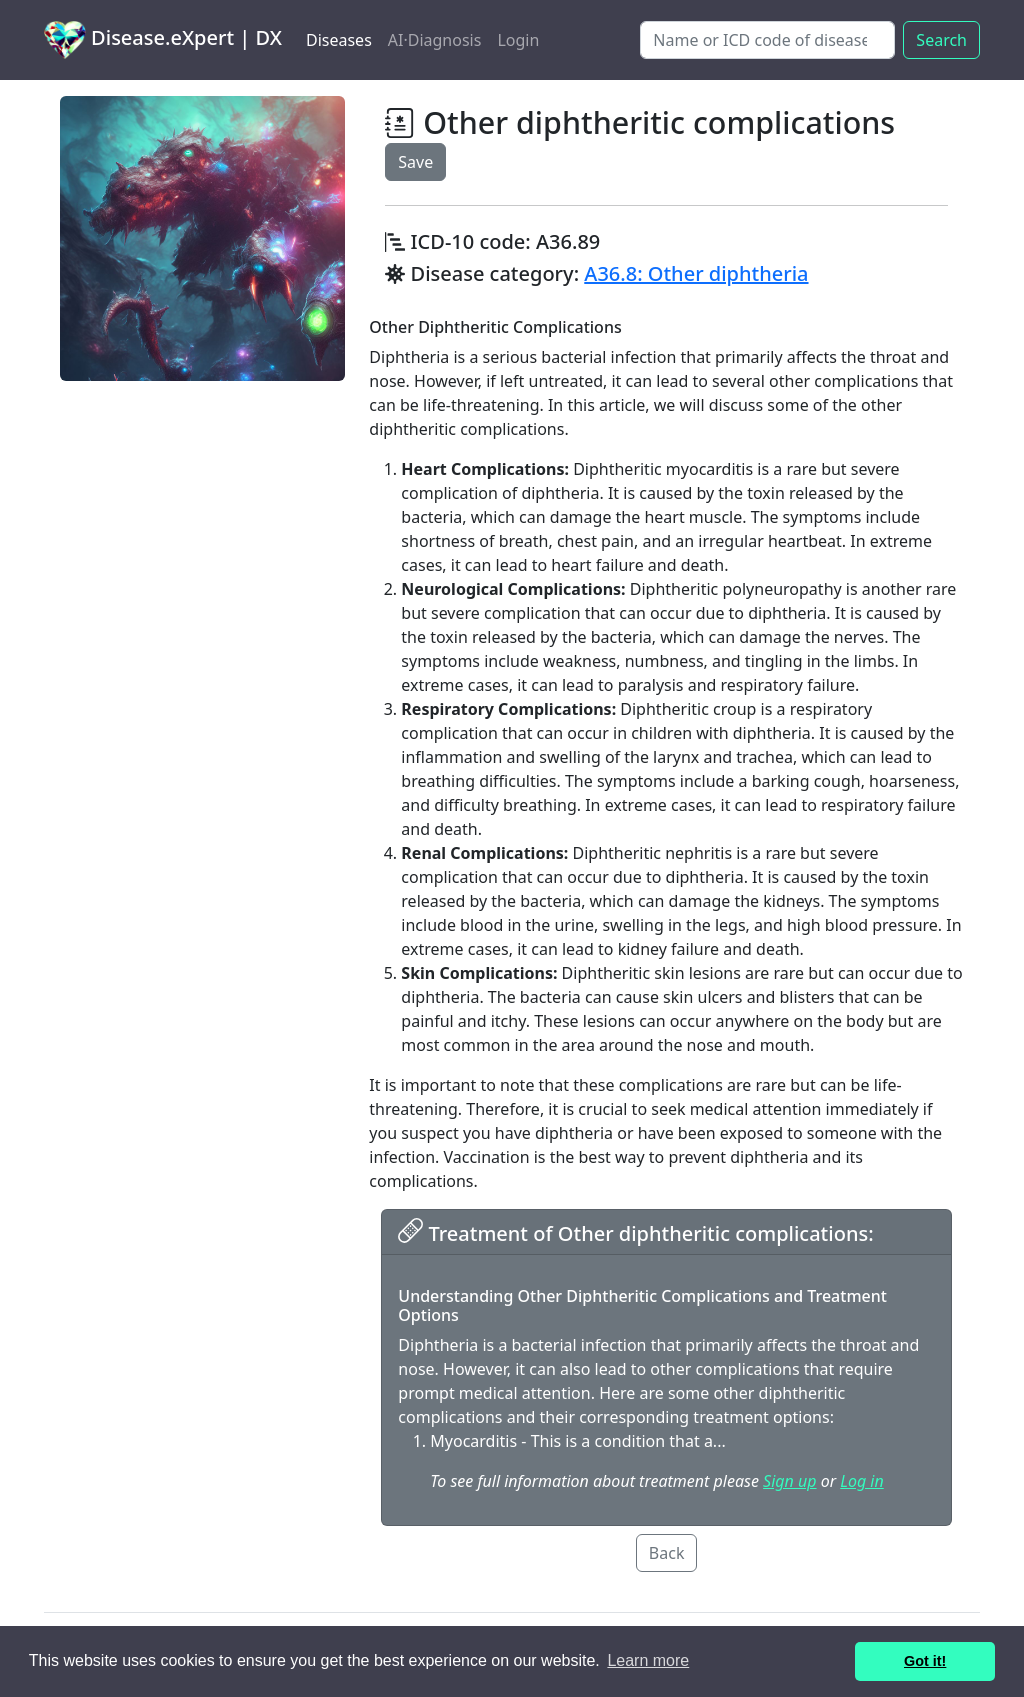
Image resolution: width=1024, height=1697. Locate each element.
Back (667, 1553)
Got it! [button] (925, 1661)
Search (941, 40)
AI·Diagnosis (435, 40)
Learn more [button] (648, 1660)
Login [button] (518, 40)
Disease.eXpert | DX (163, 40)
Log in (861, 1481)
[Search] (767, 40)
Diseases (339, 40)
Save (415, 162)
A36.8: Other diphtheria (696, 273)
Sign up (789, 1481)
